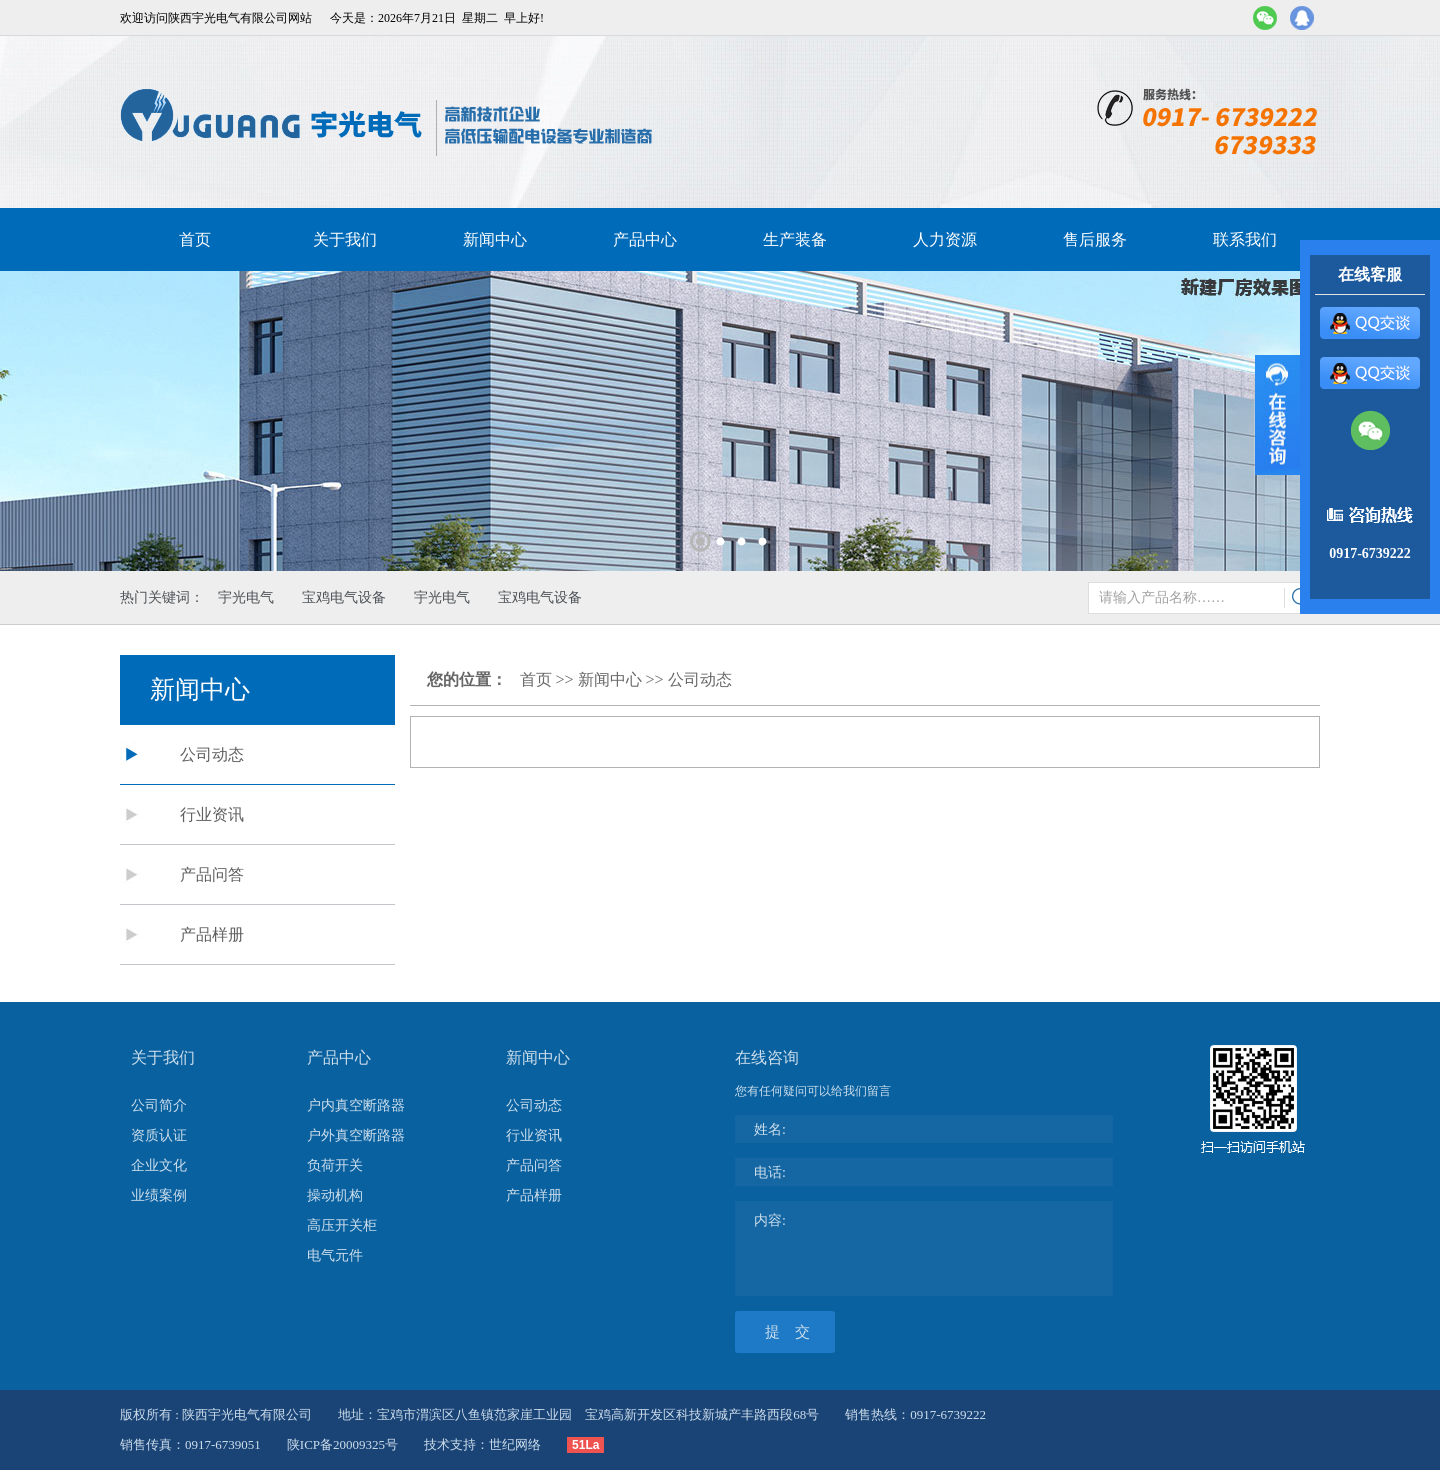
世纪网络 (515, 1444)
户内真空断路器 (356, 1105)
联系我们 (1245, 239)
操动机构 (335, 1195)
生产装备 (795, 239)
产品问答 (212, 874)
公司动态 (212, 754)
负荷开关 (335, 1165)
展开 (1277, 415)
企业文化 (159, 1165)
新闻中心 (495, 239)
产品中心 (645, 239)
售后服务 (1095, 239)
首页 (195, 239)
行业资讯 (212, 814)
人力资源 (945, 239)
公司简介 (159, 1105)
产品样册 (212, 934)
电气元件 (335, 1255)
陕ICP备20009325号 (342, 1444)
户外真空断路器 (356, 1135)
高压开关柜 (342, 1225)
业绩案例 (159, 1195)
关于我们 (345, 239)
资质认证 (159, 1135)
